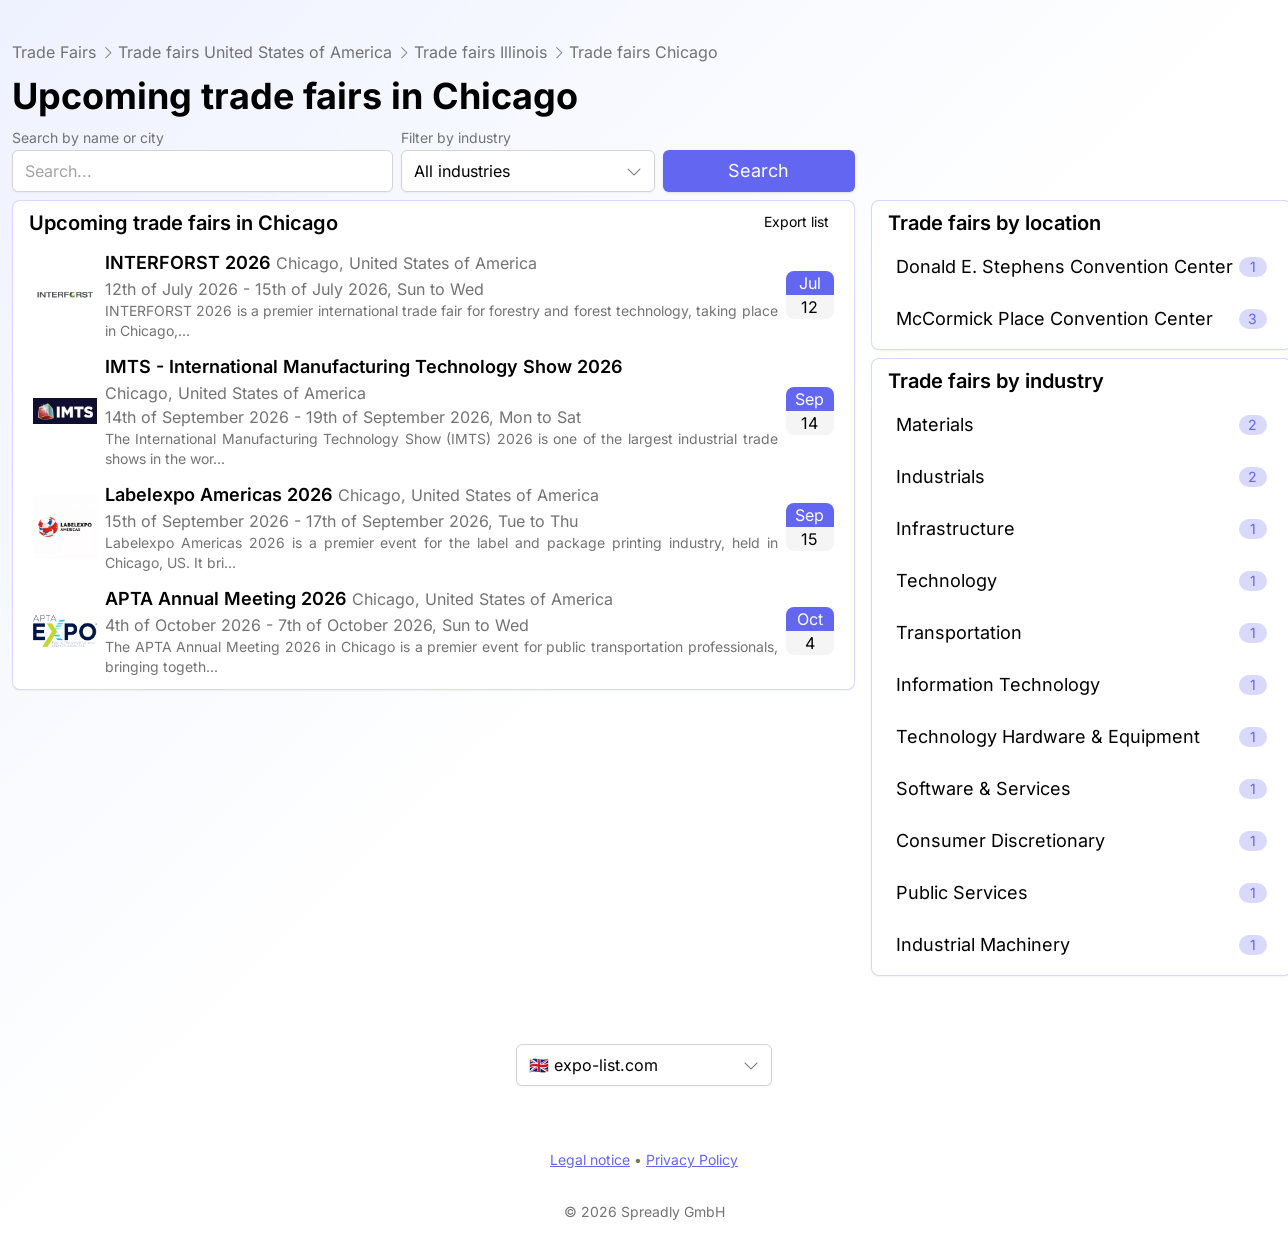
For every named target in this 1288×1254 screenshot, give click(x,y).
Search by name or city (88, 137)
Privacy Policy (692, 1159)
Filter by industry (456, 137)
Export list (796, 221)
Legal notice (590, 1159)
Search (758, 170)
